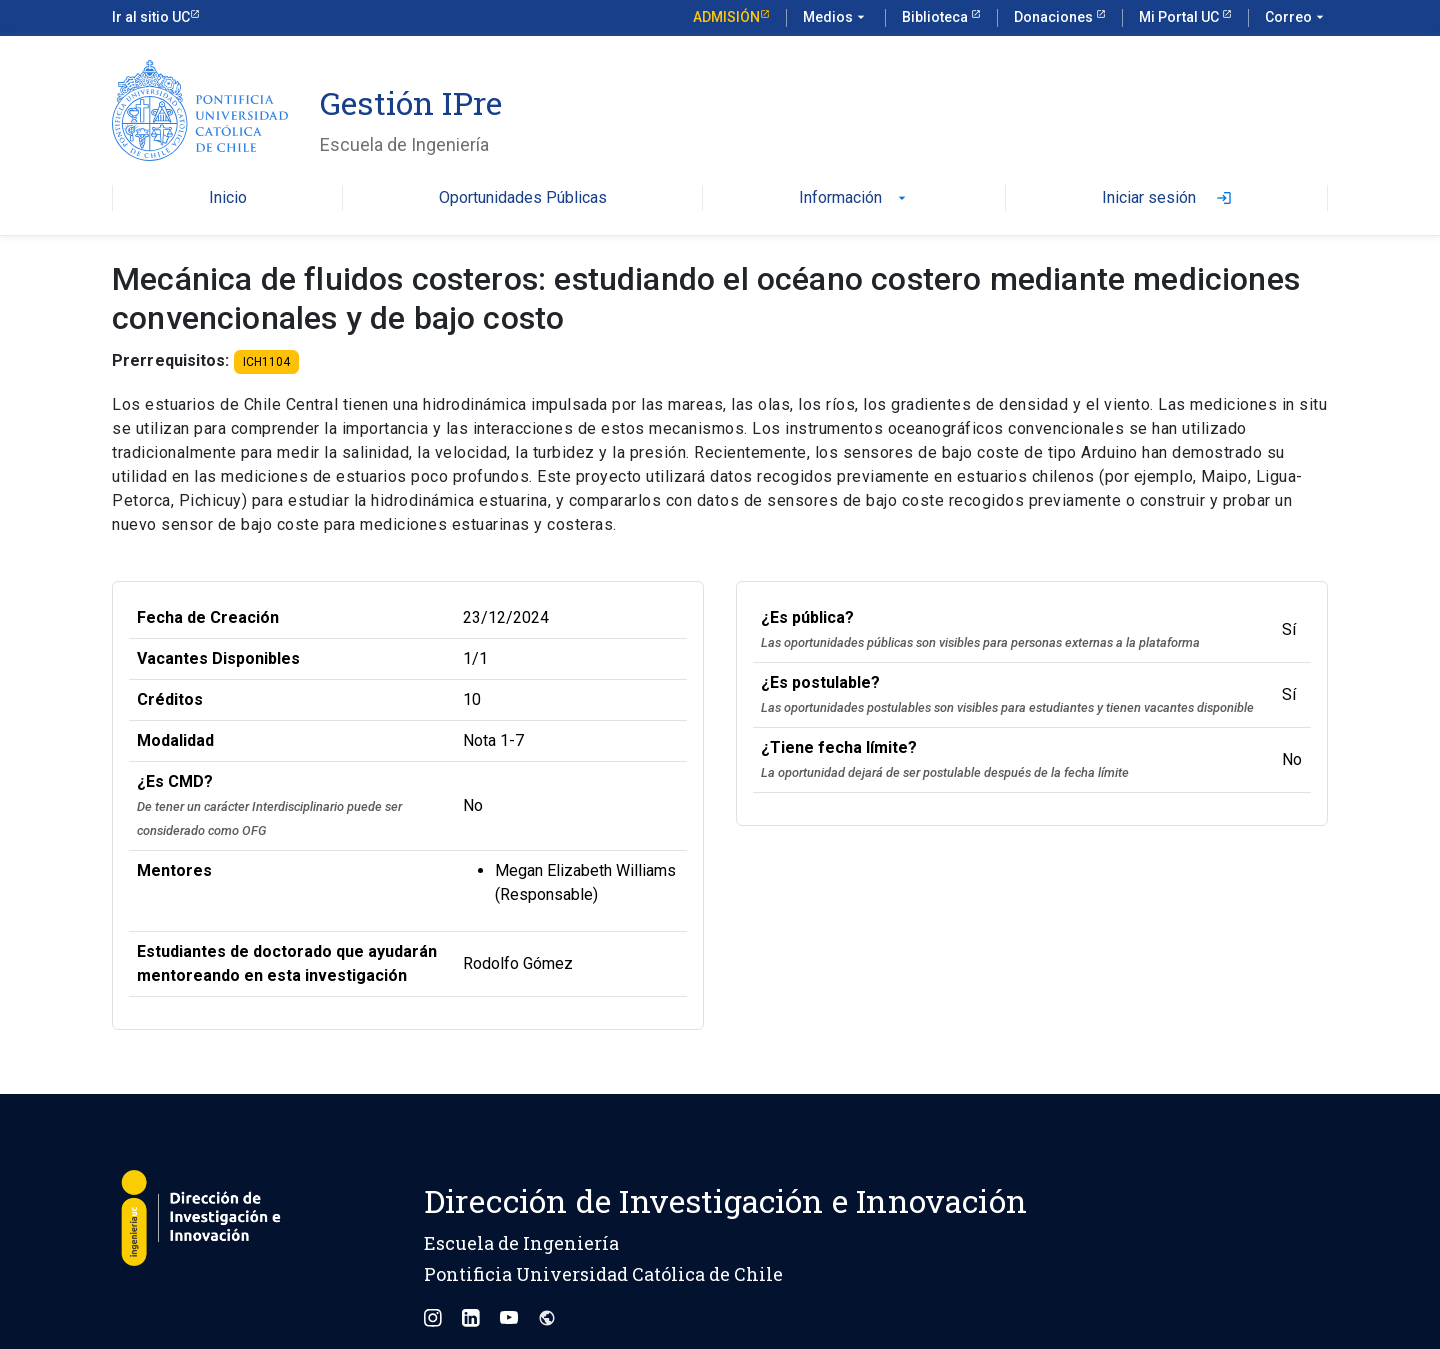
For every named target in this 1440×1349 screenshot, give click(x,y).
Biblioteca (936, 17)
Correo (1296, 18)
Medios (836, 18)
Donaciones (1055, 17)
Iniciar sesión (1167, 198)
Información (854, 198)
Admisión (726, 17)
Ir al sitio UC (151, 17)
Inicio (228, 198)
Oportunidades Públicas (523, 198)
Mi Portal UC (1180, 17)
